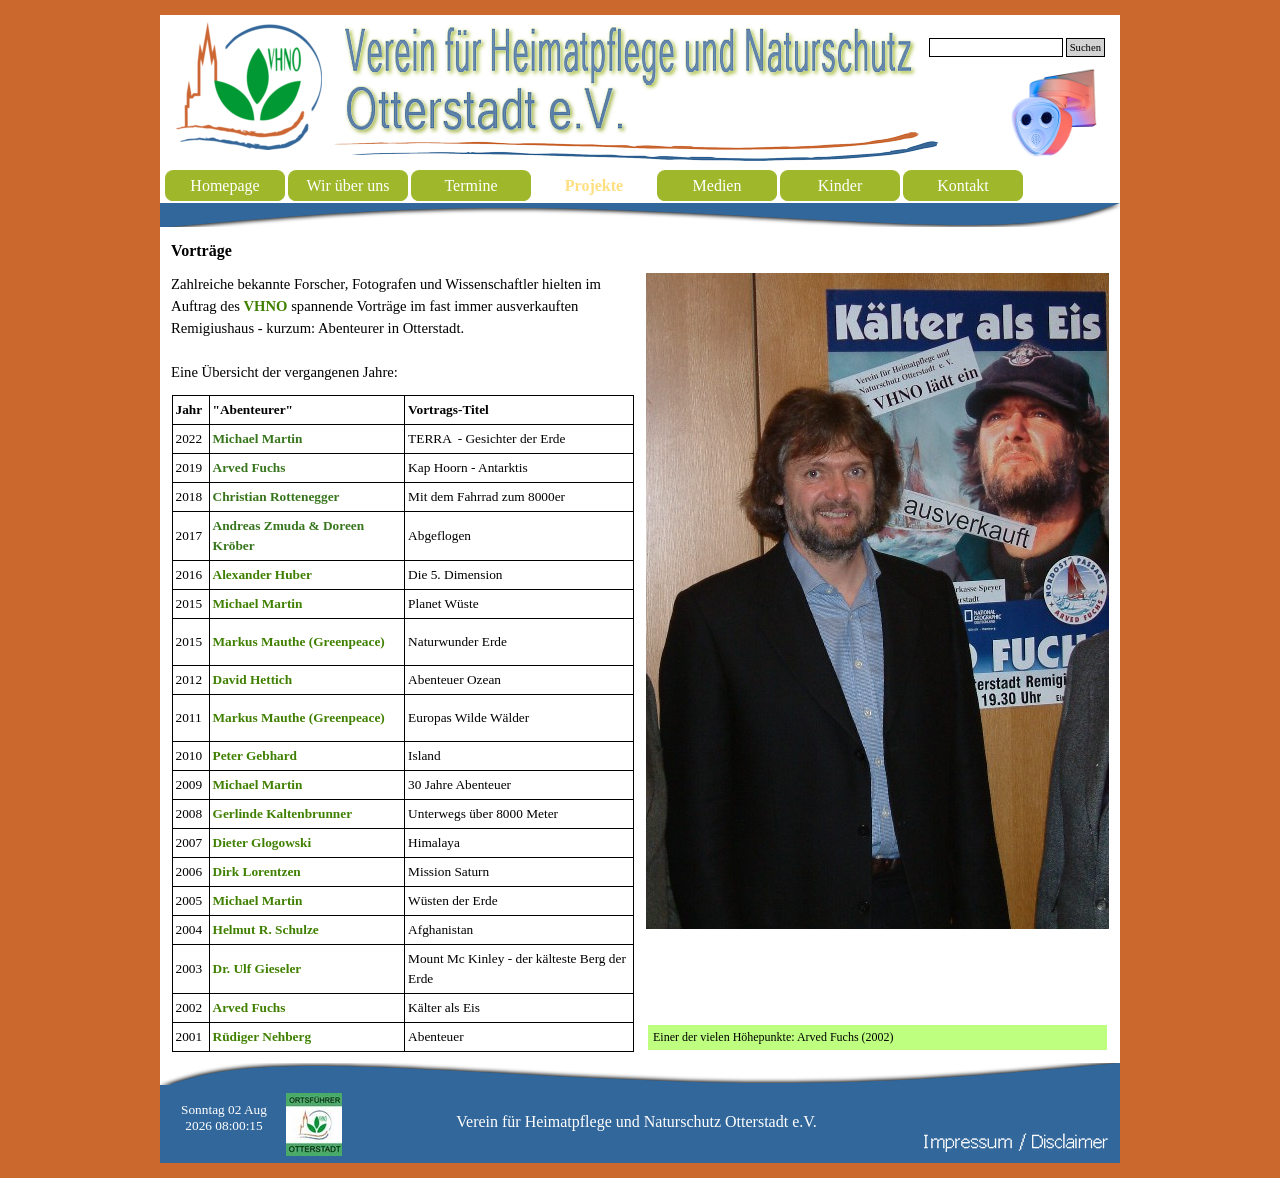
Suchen (1085, 47)
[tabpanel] (402, 328)
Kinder (840, 185)
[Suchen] (996, 47)
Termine (470, 185)
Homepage (224, 185)
